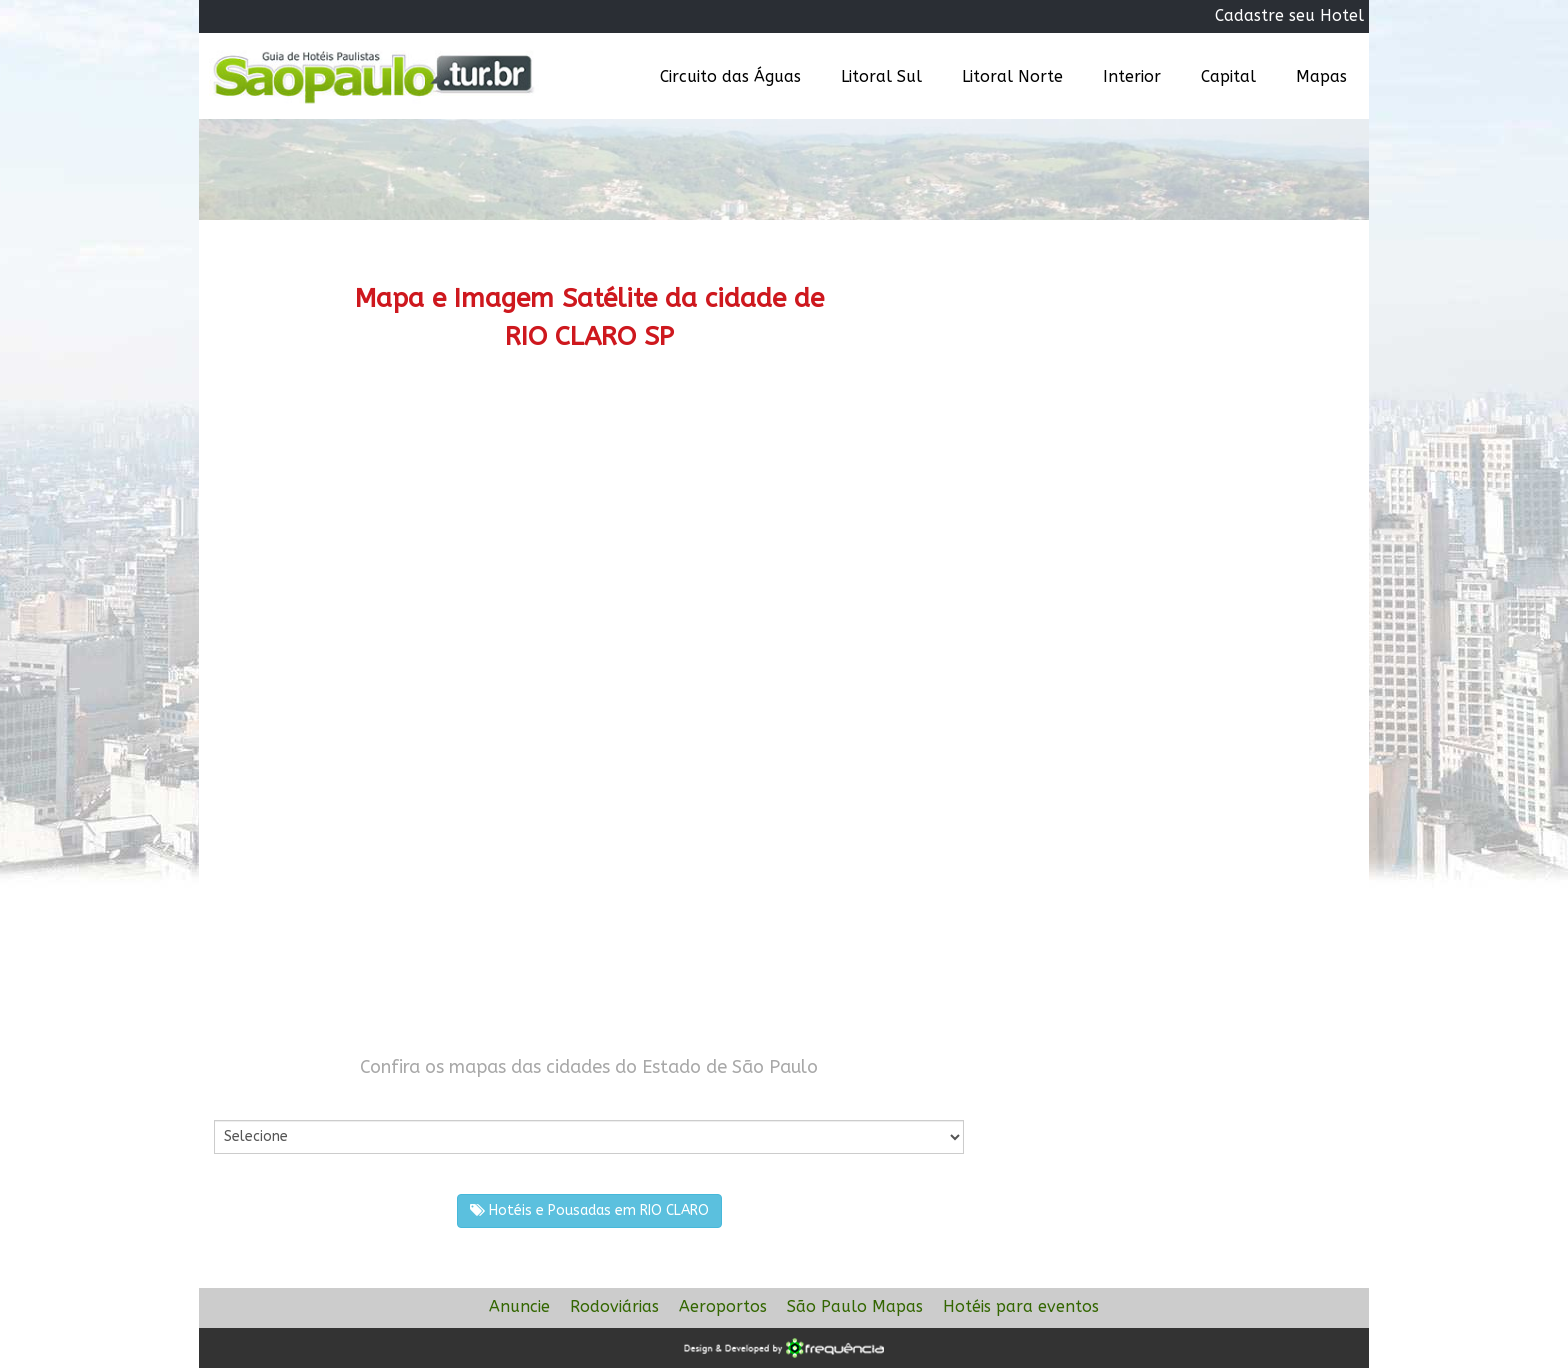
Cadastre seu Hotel (1289, 15)
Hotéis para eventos (1021, 1306)
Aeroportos (723, 1306)
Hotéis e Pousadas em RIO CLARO (589, 1210)
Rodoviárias (614, 1306)
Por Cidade (248, 1099)
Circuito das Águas (730, 76)
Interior (1132, 76)
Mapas (1321, 76)
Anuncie (519, 1306)
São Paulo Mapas (855, 1306)
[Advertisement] (589, 545)
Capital (1228, 76)
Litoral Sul (881, 76)
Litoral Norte (1012, 76)
